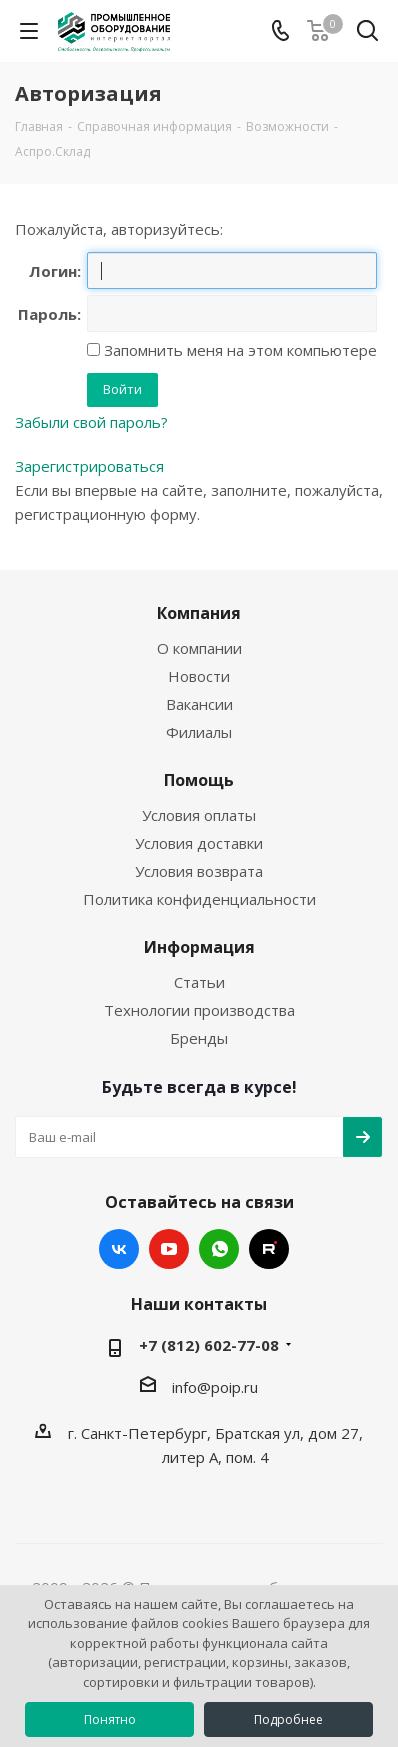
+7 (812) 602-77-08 (209, 1345)
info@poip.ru (215, 1387)
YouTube (169, 1249)
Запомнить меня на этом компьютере (238, 350)
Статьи (199, 982)
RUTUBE (269, 1249)
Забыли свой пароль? (91, 422)
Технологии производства (199, 1010)
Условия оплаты (199, 815)
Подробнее (288, 1719)
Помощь (199, 780)
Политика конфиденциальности (199, 899)
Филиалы (199, 732)
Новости (199, 676)
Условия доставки (199, 843)
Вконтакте (119, 1249)
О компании (199, 648)
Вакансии (199, 704)
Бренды (199, 1038)
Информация (199, 947)
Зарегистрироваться (89, 466)
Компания (199, 613)
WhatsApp (219, 1249)
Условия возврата (199, 871)
